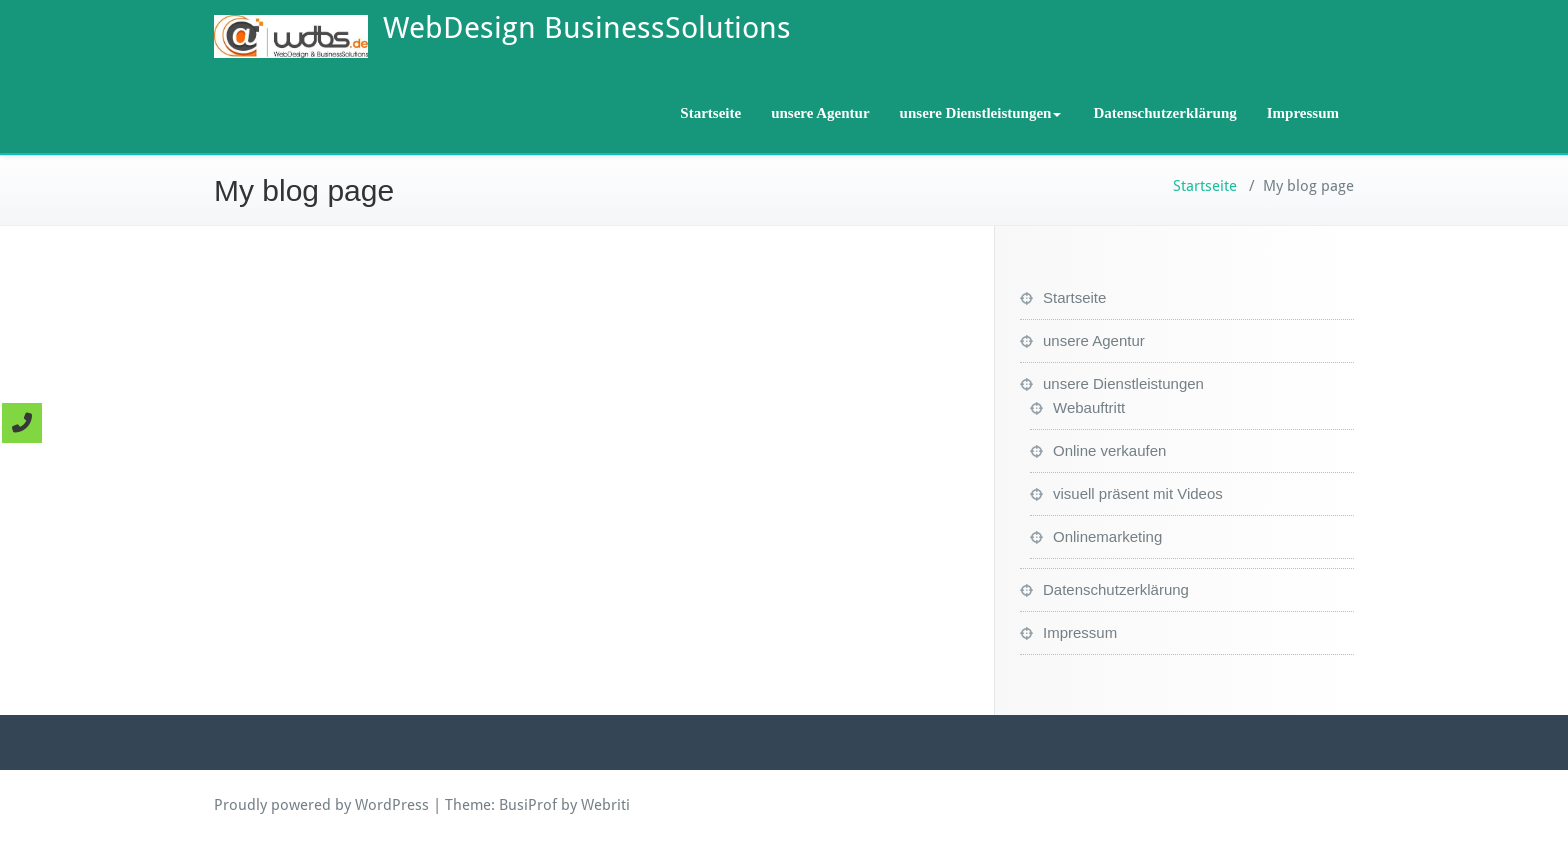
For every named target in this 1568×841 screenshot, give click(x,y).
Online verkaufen (1109, 450)
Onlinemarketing (1107, 536)
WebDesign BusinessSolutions (587, 27)
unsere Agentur (820, 113)
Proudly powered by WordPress (321, 805)
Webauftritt (1089, 407)
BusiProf (528, 805)
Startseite (710, 113)
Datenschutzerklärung (1164, 113)
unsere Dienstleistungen (981, 113)
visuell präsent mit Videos (1138, 493)
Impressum (1303, 113)
